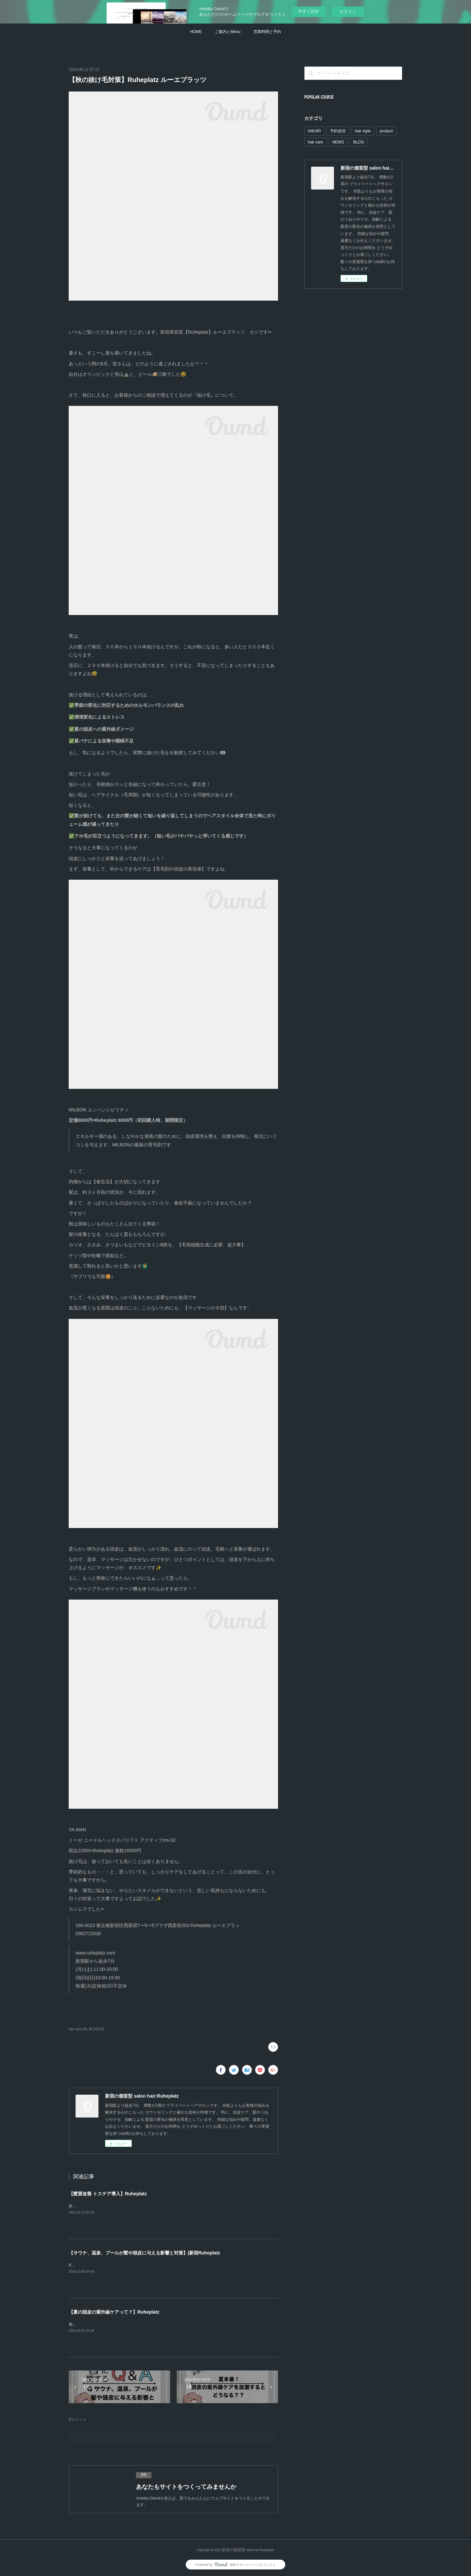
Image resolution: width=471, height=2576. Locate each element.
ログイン (348, 11)
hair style (363, 131)
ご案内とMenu (227, 31)
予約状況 (338, 131)
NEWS (338, 142)
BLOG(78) (96, 2029)
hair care (315, 142)
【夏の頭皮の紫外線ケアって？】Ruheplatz (114, 2312)
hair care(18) (78, 2029)
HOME (196, 31)
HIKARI (314, 131)
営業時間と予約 (267, 31)
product (386, 131)
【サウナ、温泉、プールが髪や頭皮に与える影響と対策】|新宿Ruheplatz (144, 2252)
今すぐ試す (308, 11)
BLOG (358, 142)
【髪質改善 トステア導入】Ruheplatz (108, 2193)
